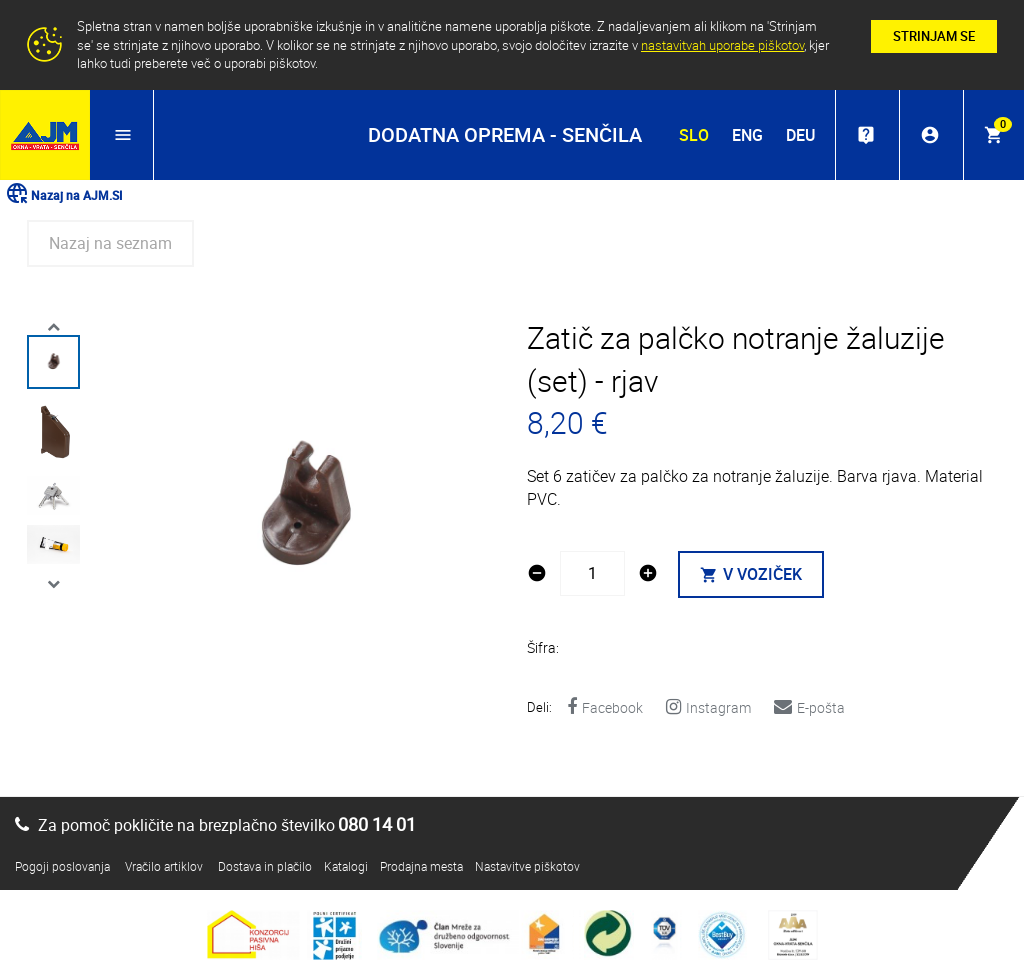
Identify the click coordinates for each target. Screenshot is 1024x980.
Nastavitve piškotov (527, 866)
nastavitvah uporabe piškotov (722, 45)
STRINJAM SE (934, 36)
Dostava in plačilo (265, 866)
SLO (694, 135)
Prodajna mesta (421, 866)
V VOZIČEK (751, 574)
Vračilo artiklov (164, 866)
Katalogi (346, 866)
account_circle (930, 135)
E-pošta (809, 707)
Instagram (708, 707)
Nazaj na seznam (110, 243)
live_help (866, 135)
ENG (747, 135)
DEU (800, 135)
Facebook (605, 707)
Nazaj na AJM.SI (63, 195)
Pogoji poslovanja (62, 866)
